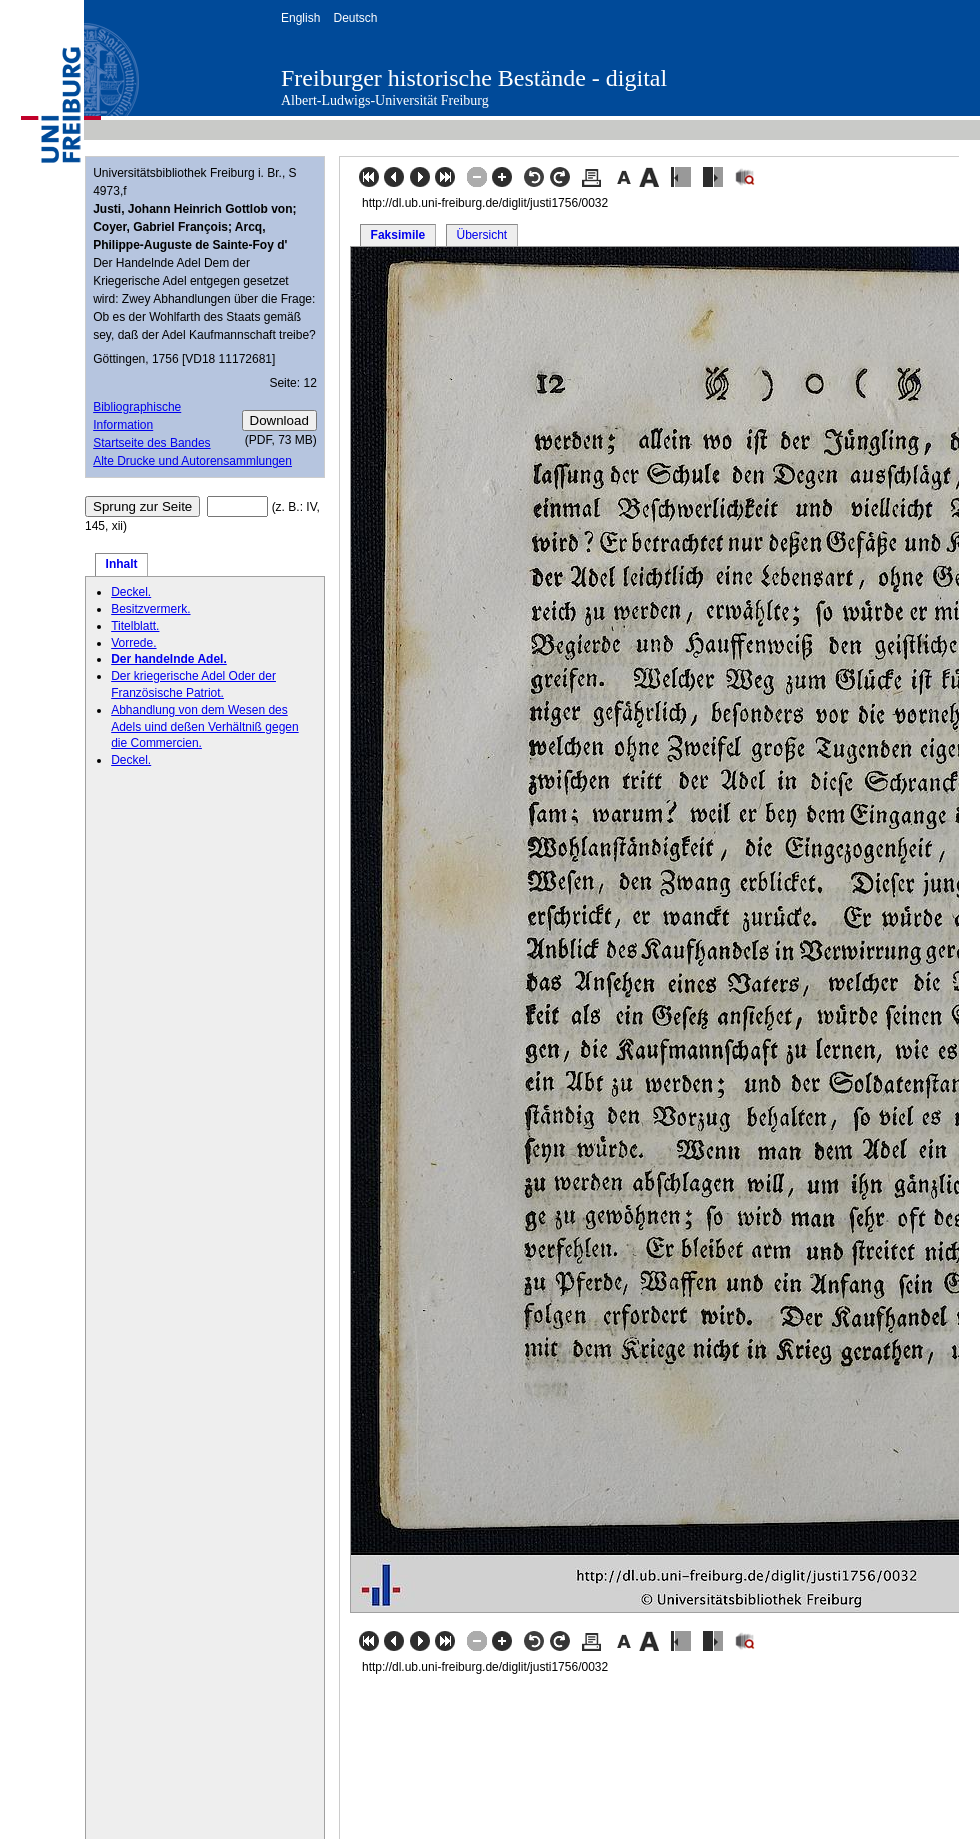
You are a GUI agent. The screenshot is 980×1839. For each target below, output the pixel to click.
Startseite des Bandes (151, 443)
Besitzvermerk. (150, 609)
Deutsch (355, 18)
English (300, 18)
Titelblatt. (135, 626)
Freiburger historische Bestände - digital (474, 78)
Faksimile (398, 235)
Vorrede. (133, 643)
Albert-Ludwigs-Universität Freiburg (385, 100)
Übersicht (481, 235)
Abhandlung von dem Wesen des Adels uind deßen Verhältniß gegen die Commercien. (204, 727)
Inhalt (122, 564)
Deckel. (131, 592)
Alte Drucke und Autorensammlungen (192, 461)
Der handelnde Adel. (169, 659)
